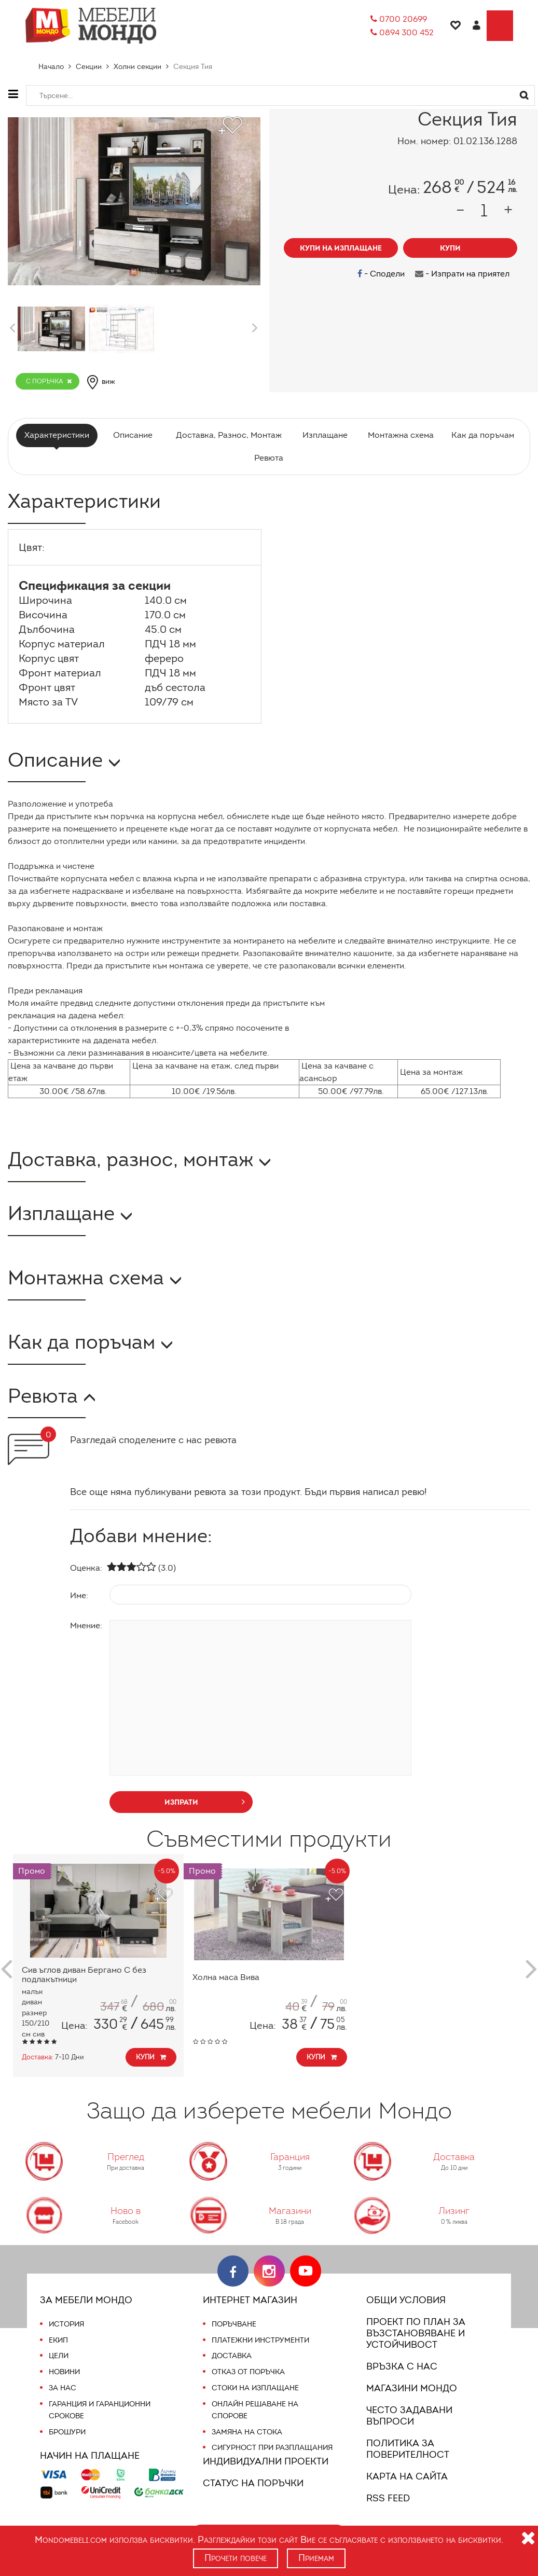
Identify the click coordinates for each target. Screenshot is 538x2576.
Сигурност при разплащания (271, 2447)
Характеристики (60, 435)
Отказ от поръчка (248, 2371)
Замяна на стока (246, 2432)
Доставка (231, 2355)
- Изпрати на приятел (463, 273)
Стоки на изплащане (254, 2388)
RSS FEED (389, 2498)
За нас (62, 2388)
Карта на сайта (405, 2476)
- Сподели (384, 273)
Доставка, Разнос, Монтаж (228, 435)
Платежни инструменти (260, 2340)
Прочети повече (235, 2558)
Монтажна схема (398, 435)
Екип (58, 2340)
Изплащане (323, 435)
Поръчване (234, 2324)
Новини (64, 2371)
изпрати (205, 1801)
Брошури (67, 2432)
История (66, 2324)
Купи (152, 2057)
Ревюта (269, 457)
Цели (59, 2355)
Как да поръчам (479, 435)
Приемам (317, 2558)
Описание (134, 435)
